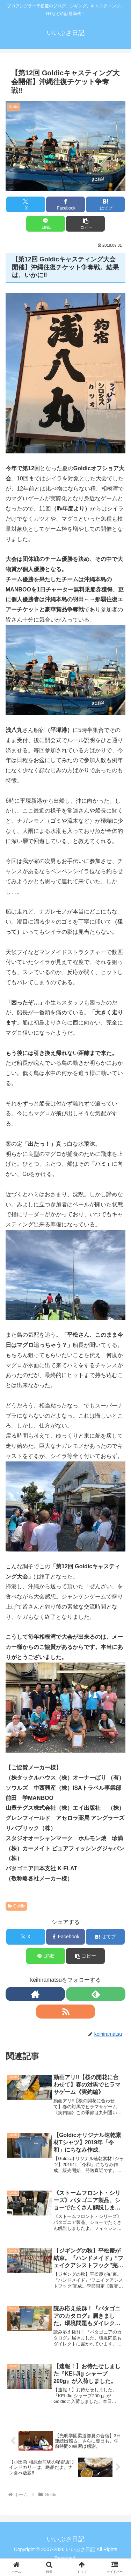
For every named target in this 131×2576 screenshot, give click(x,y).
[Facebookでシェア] (65, 204)
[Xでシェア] (25, 204)
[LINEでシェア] (45, 224)
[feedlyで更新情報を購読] (95, 1994)
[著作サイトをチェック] (35, 1994)
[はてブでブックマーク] (105, 204)
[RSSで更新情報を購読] (65, 2012)
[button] (85, 224)
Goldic (16, 1906)
